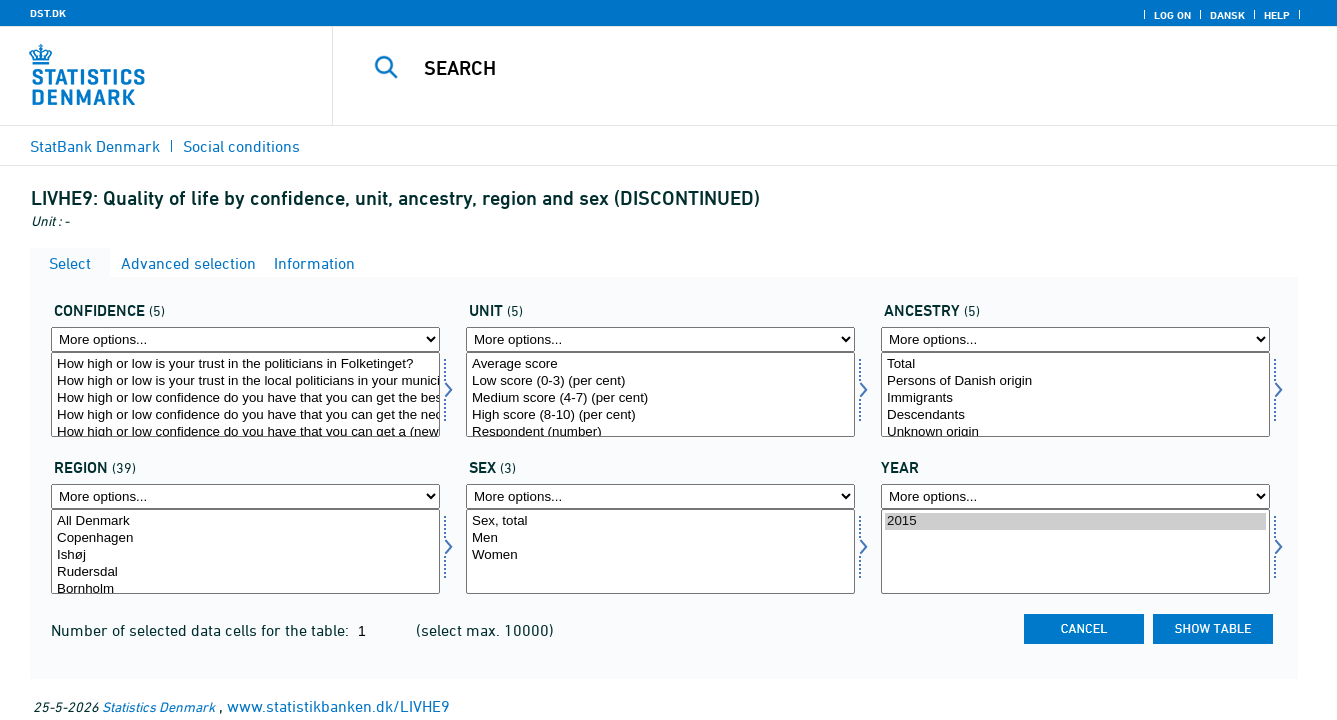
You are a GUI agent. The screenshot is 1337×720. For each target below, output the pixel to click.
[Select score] (660, 394)
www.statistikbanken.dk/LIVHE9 (338, 706)
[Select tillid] (245, 394)
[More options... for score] (660, 339)
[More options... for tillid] (245, 339)
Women (660, 555)
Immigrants (1075, 398)
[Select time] (1075, 551)
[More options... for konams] (660, 496)
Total (1075, 364)
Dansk (1227, 15)
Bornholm (245, 589)
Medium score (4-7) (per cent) (660, 398)
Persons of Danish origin (1075, 381)
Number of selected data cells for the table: (202, 630)
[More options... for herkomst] (1075, 339)
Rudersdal (245, 572)
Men (660, 538)
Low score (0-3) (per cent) (660, 381)
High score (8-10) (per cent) (660, 415)
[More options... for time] (1075, 496)
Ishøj (245, 555)
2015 (1075, 521)
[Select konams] (660, 551)
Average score (660, 364)
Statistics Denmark (158, 706)
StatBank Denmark (95, 146)
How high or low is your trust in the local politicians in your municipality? (245, 381)
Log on (1172, 15)
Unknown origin (1075, 432)
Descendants (1075, 415)
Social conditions (241, 146)
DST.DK (48, 13)
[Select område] (245, 551)
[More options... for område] (245, 496)
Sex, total (660, 521)
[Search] (812, 68)
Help (1277, 15)
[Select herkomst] (1075, 394)
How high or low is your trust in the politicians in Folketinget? (245, 364)
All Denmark (245, 521)
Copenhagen (245, 538)
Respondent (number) (660, 432)
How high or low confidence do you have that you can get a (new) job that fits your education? (245, 432)
